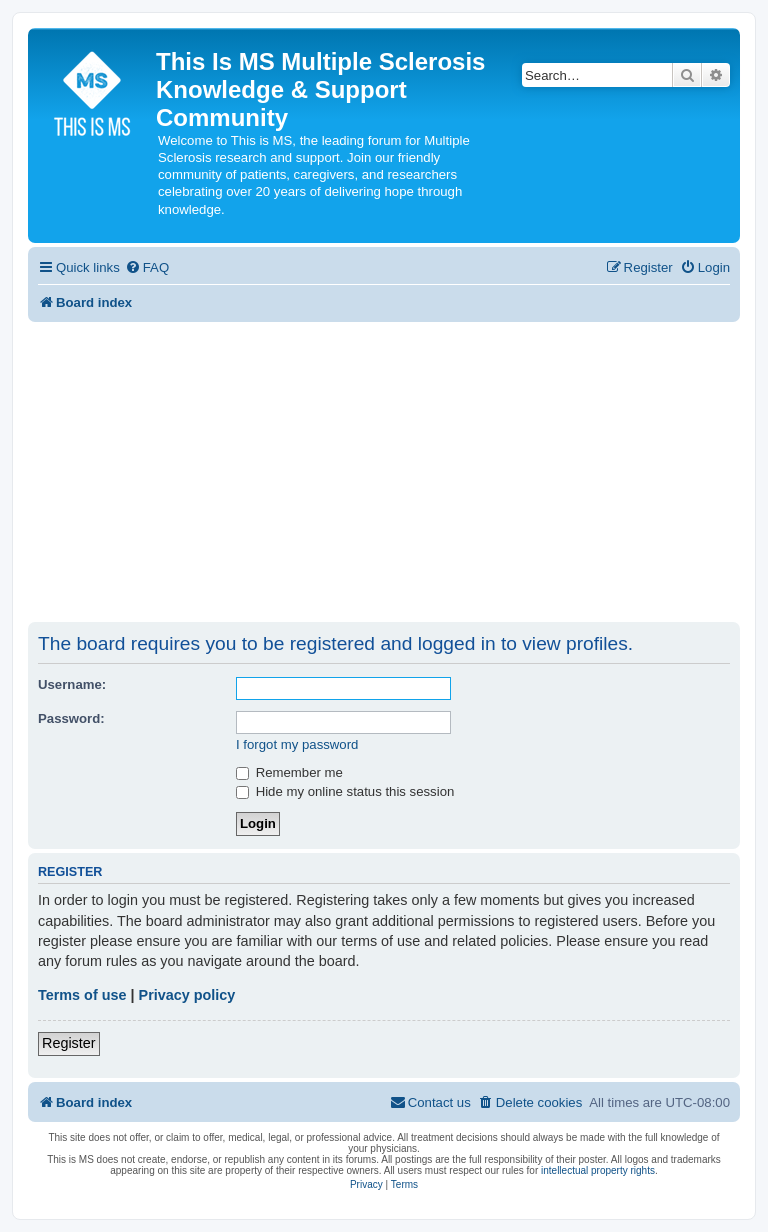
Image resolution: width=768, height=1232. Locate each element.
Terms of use (82, 995)
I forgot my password (297, 744)
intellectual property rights (598, 1170)
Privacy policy (187, 995)
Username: (72, 684)
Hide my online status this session (345, 791)
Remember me (289, 772)
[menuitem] (147, 267)
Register (69, 1043)
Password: (71, 718)
